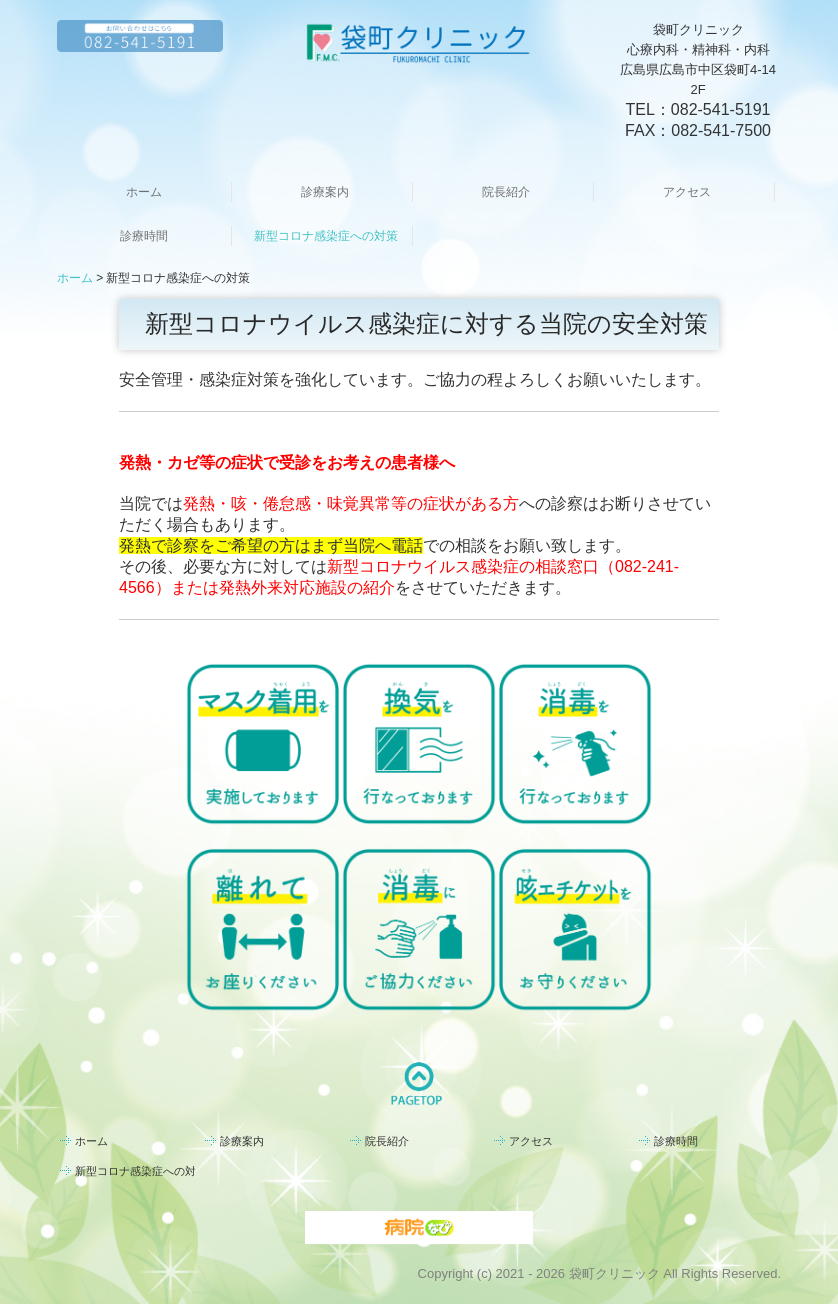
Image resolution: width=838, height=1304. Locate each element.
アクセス (687, 192)
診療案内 (325, 192)
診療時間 (144, 236)
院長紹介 (506, 192)
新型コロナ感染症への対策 (326, 236)
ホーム (144, 192)
